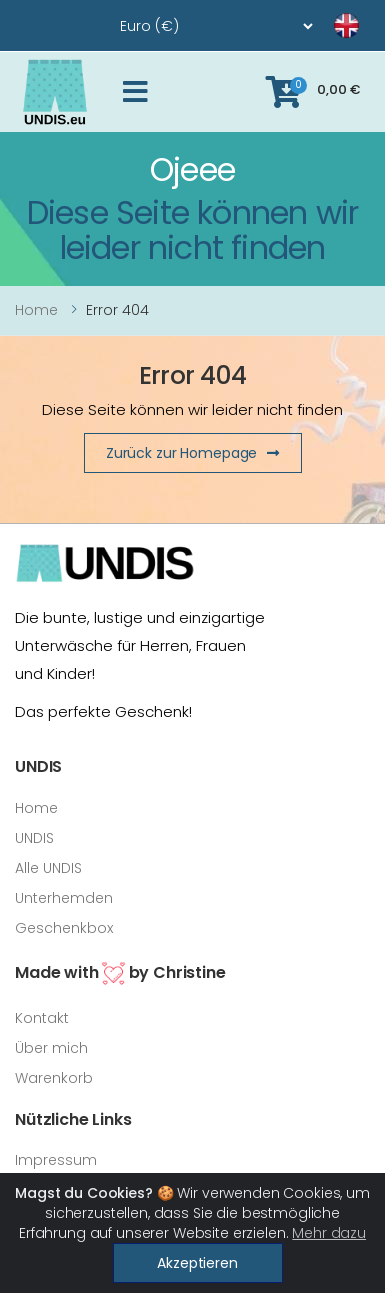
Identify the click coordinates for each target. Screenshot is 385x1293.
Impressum (56, 1160)
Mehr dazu (329, 1233)
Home (36, 310)
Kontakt (42, 1018)
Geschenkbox (64, 928)
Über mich (51, 1048)
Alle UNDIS (48, 868)
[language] (322, 26)
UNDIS (34, 838)
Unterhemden (64, 898)
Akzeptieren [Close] (197, 1263)
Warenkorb (54, 1078)
